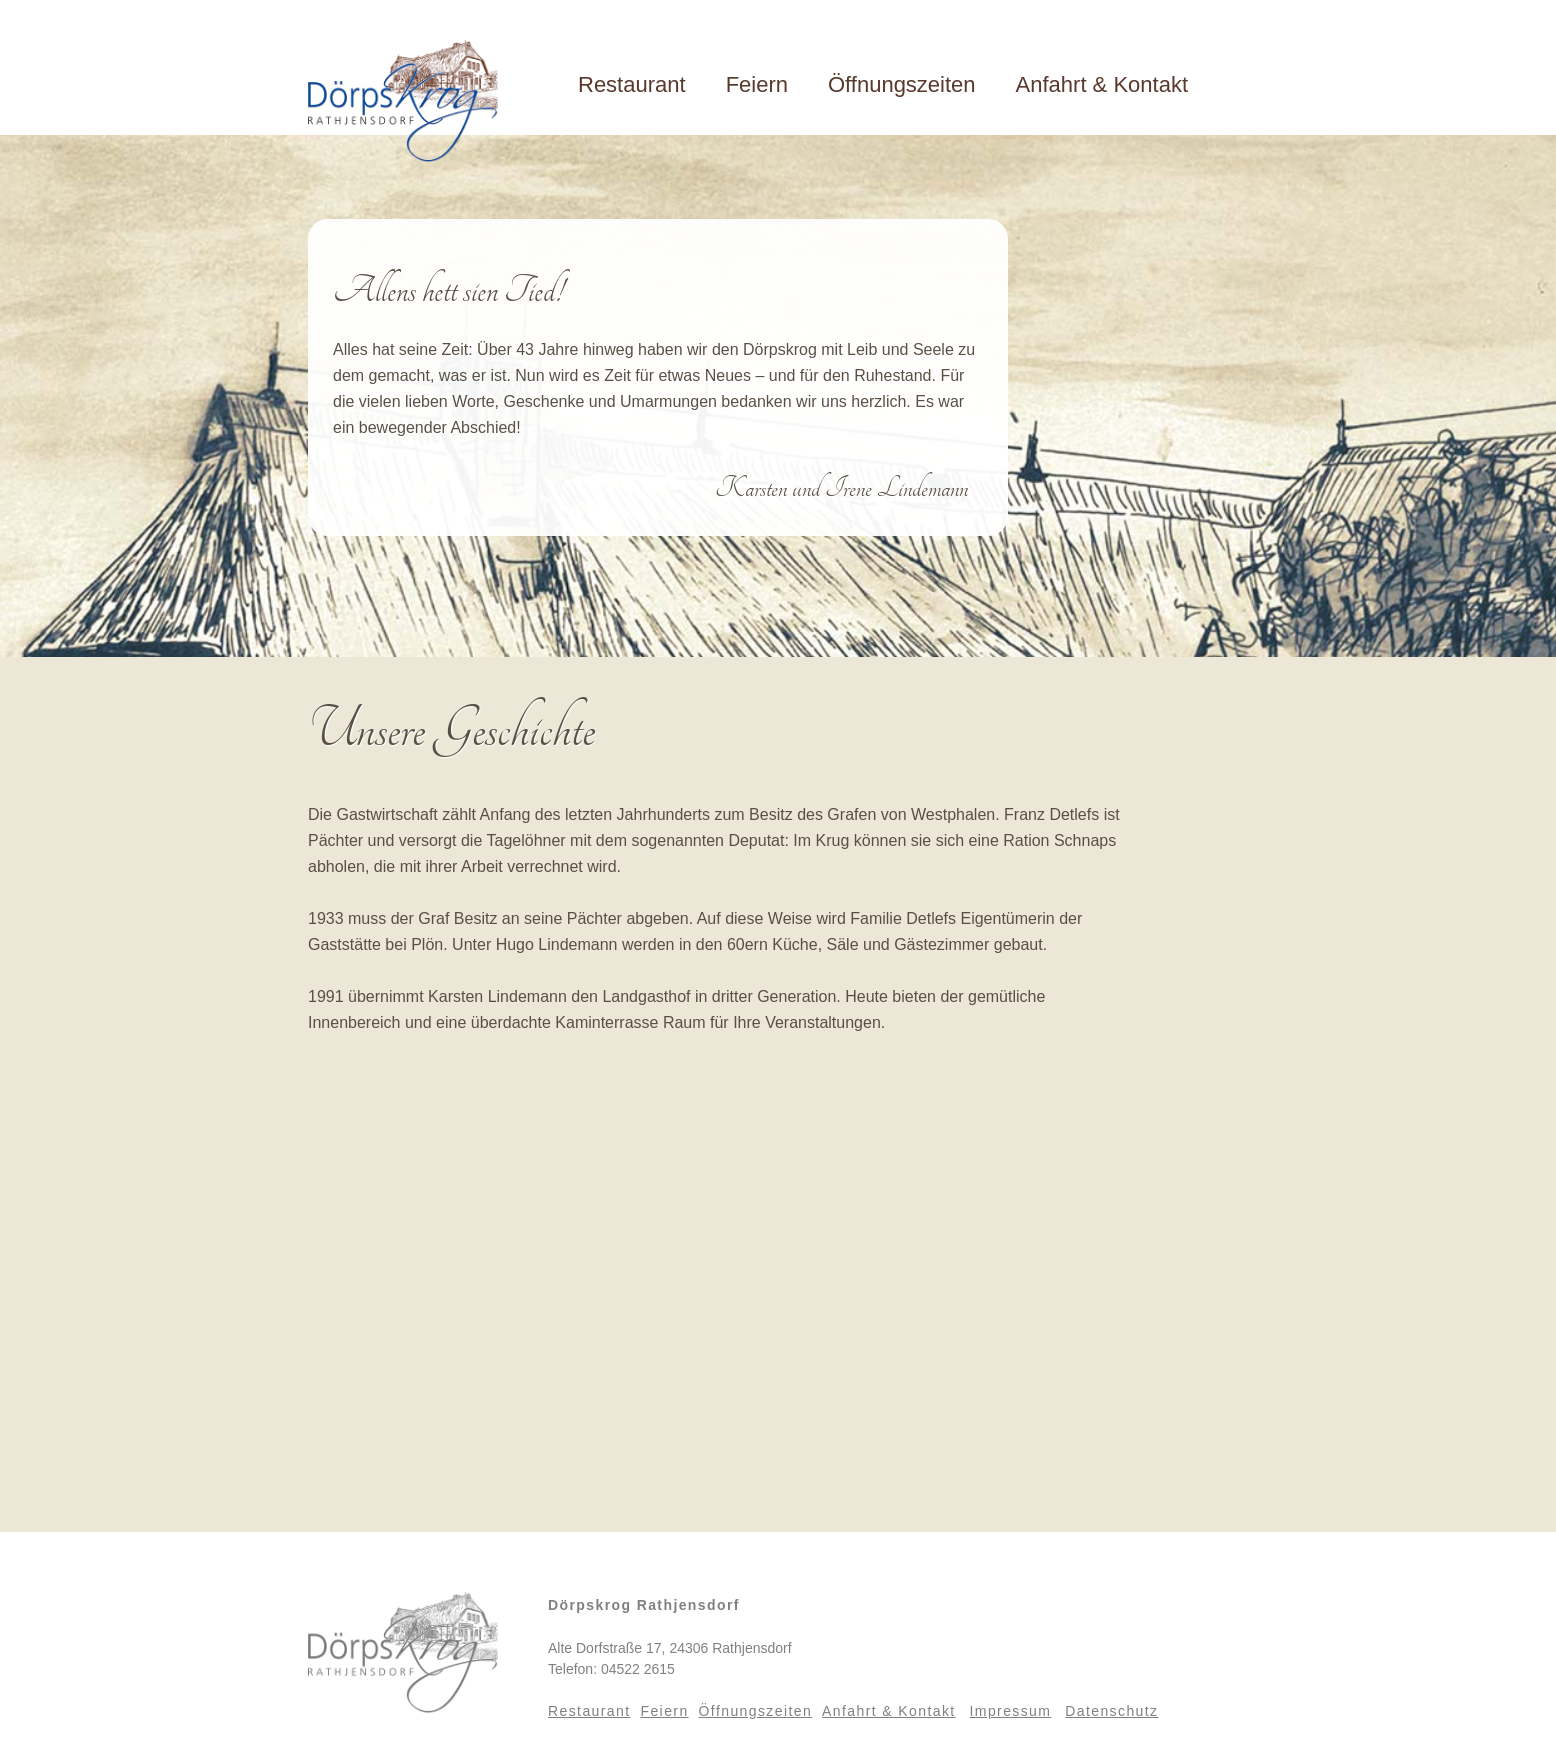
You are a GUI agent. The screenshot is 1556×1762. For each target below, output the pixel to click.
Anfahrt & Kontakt (1102, 84)
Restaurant (632, 84)
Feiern (757, 84)
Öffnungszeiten (902, 84)
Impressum (1011, 1711)
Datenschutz (1111, 1711)
